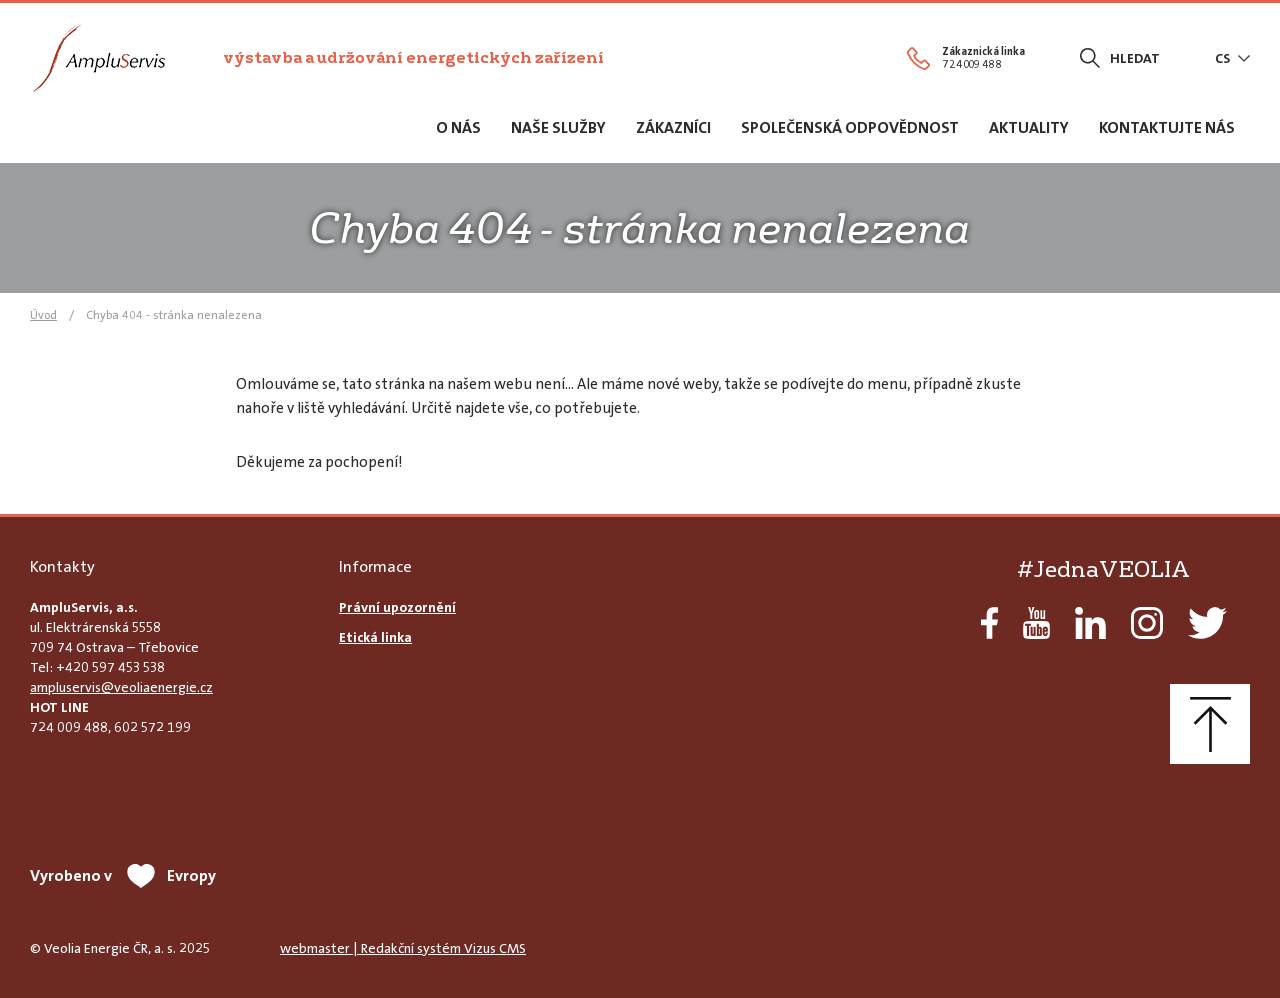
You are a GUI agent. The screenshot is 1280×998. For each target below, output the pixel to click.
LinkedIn (1090, 623)
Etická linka (375, 637)
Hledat (1135, 58)
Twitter (1207, 623)
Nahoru (1210, 724)
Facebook (989, 623)
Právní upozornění (397, 607)
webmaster (315, 948)
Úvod (43, 315)
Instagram (1147, 623)
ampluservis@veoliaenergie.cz (121, 687)
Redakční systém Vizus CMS (443, 948)
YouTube (1036, 623)
